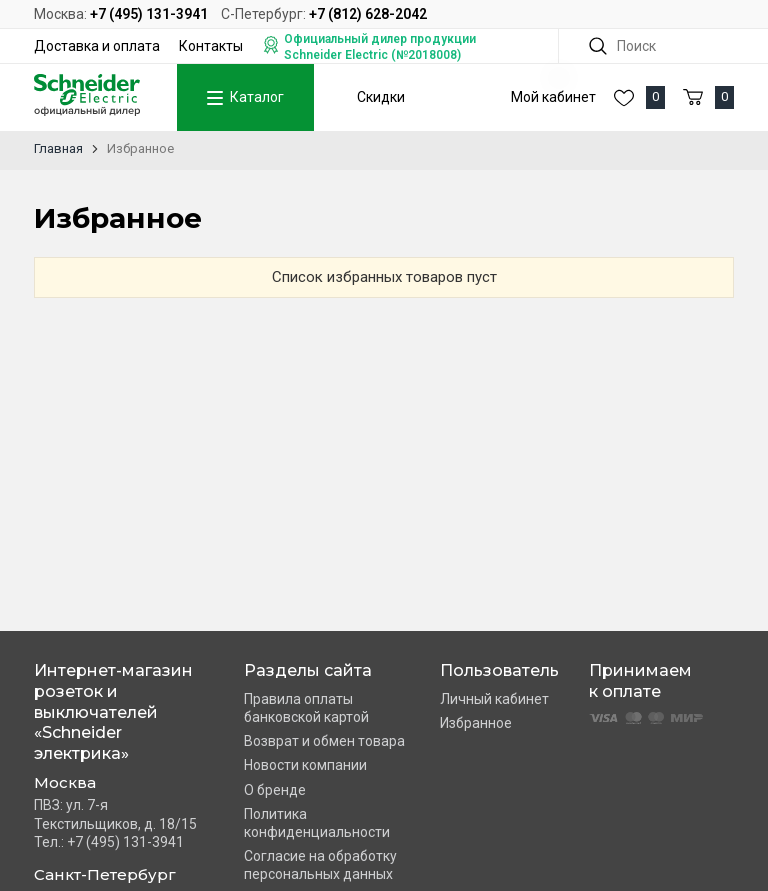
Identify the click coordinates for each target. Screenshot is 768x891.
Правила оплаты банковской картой (306, 708)
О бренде (275, 790)
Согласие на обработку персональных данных (320, 865)
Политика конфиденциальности (317, 823)
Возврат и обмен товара (324, 741)
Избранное (476, 723)
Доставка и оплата (97, 46)
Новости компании (305, 765)
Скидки (381, 97)
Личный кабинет (494, 699)
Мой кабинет (553, 97)
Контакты (211, 46)
